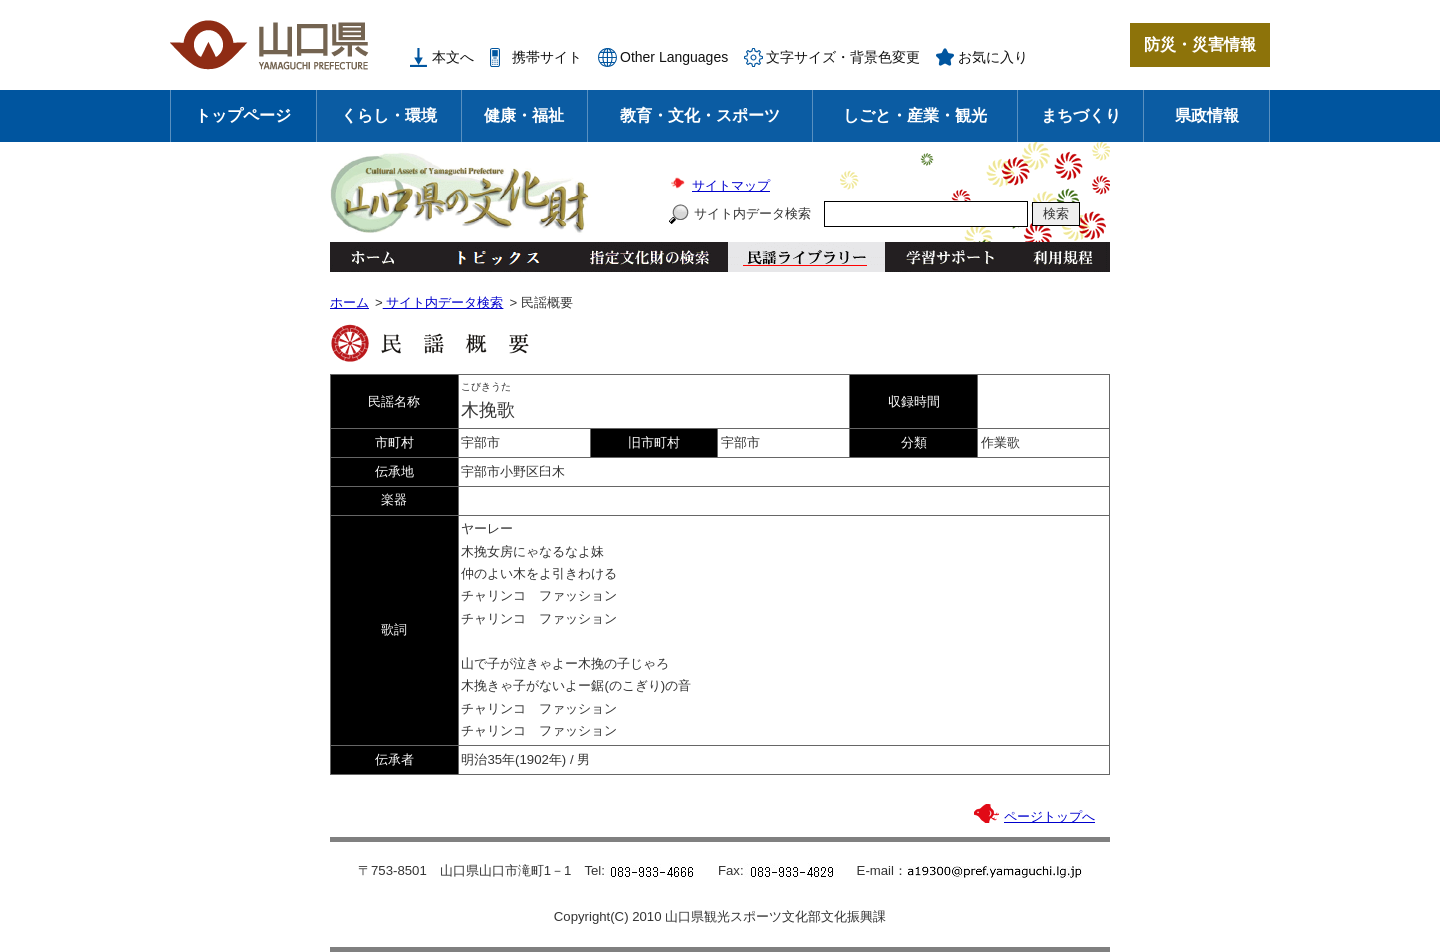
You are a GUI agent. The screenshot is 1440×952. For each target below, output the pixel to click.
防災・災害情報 (1200, 44)
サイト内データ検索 (752, 213)
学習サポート (950, 257)
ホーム (372, 257)
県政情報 (1207, 115)
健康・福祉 (524, 115)
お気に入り (993, 57)
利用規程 (1062, 257)
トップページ (243, 115)
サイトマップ (731, 185)
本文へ (453, 57)
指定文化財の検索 (649, 257)
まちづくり (1081, 115)
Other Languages (674, 57)
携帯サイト (547, 57)
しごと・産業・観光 (915, 115)
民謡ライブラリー (806, 257)
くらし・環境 (389, 115)
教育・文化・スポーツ (700, 115)
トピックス (492, 257)
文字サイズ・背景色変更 (843, 57)
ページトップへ (1049, 816)
